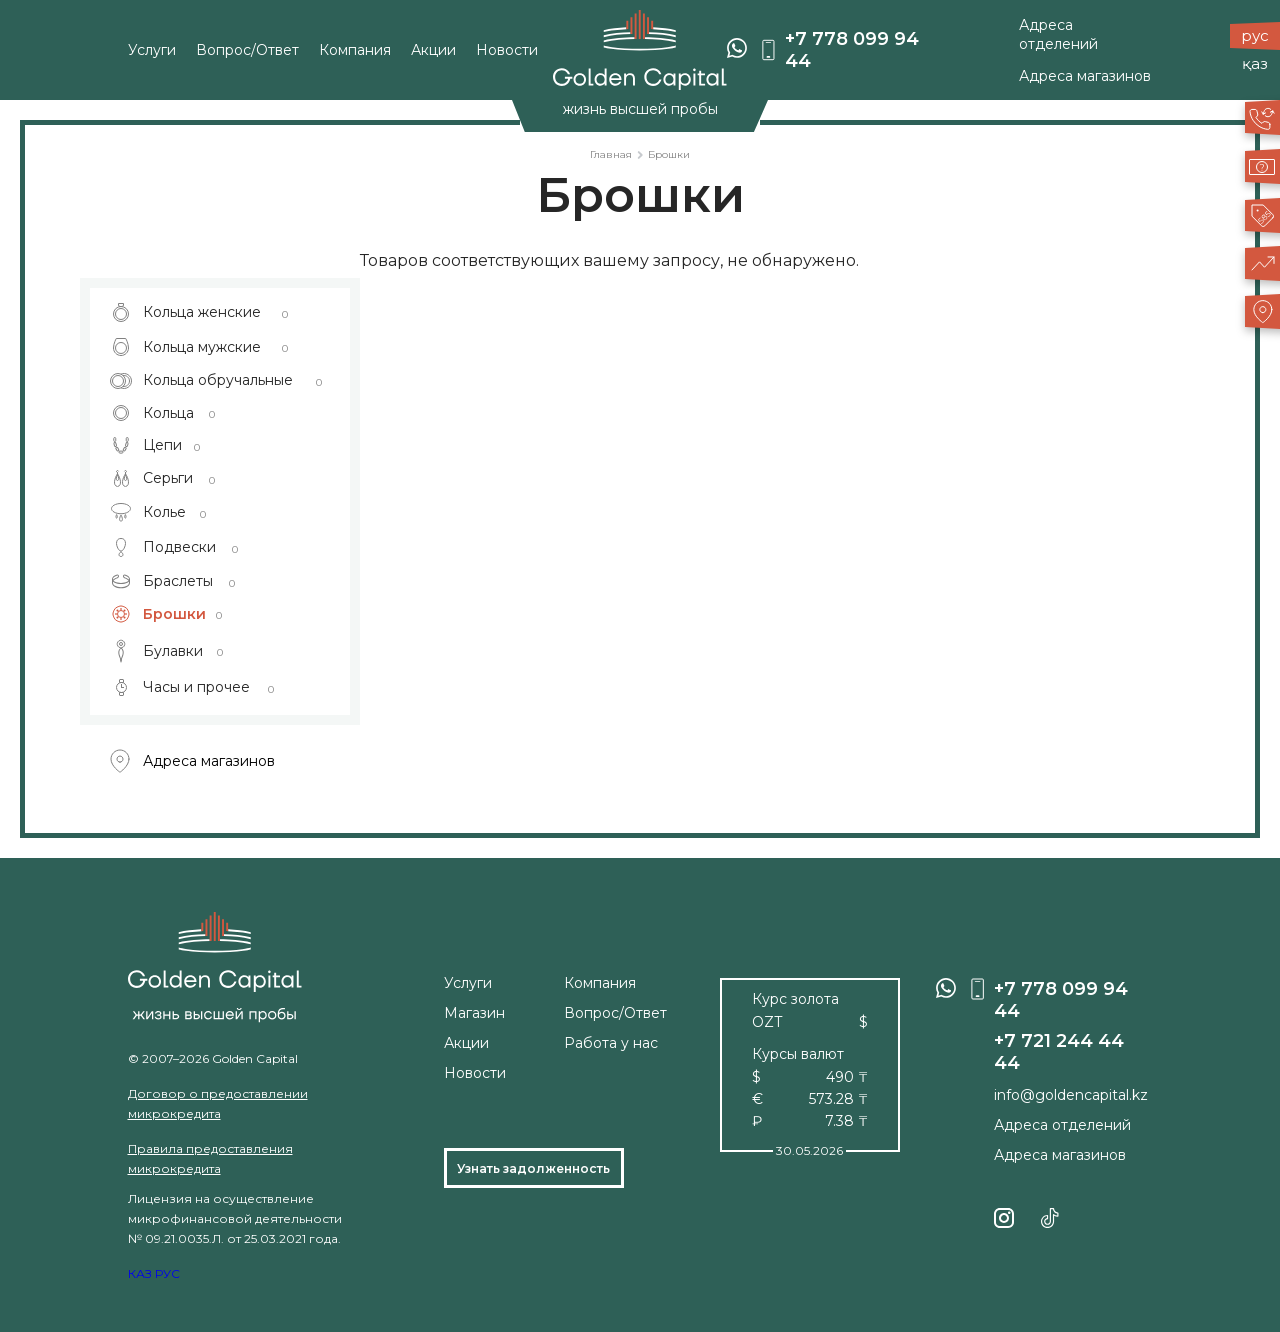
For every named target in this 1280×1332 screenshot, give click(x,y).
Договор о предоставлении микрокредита (218, 1103)
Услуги (152, 50)
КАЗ (140, 1273)
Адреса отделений (1058, 34)
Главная (611, 154)
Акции (433, 50)
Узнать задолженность (533, 1168)
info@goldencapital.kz (1071, 1095)
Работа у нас (611, 1043)
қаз (1255, 63)
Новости (507, 50)
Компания (355, 50)
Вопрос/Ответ (247, 50)
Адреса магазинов (1085, 76)
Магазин (474, 1013)
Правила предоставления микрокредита (210, 1158)
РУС (167, 1273)
